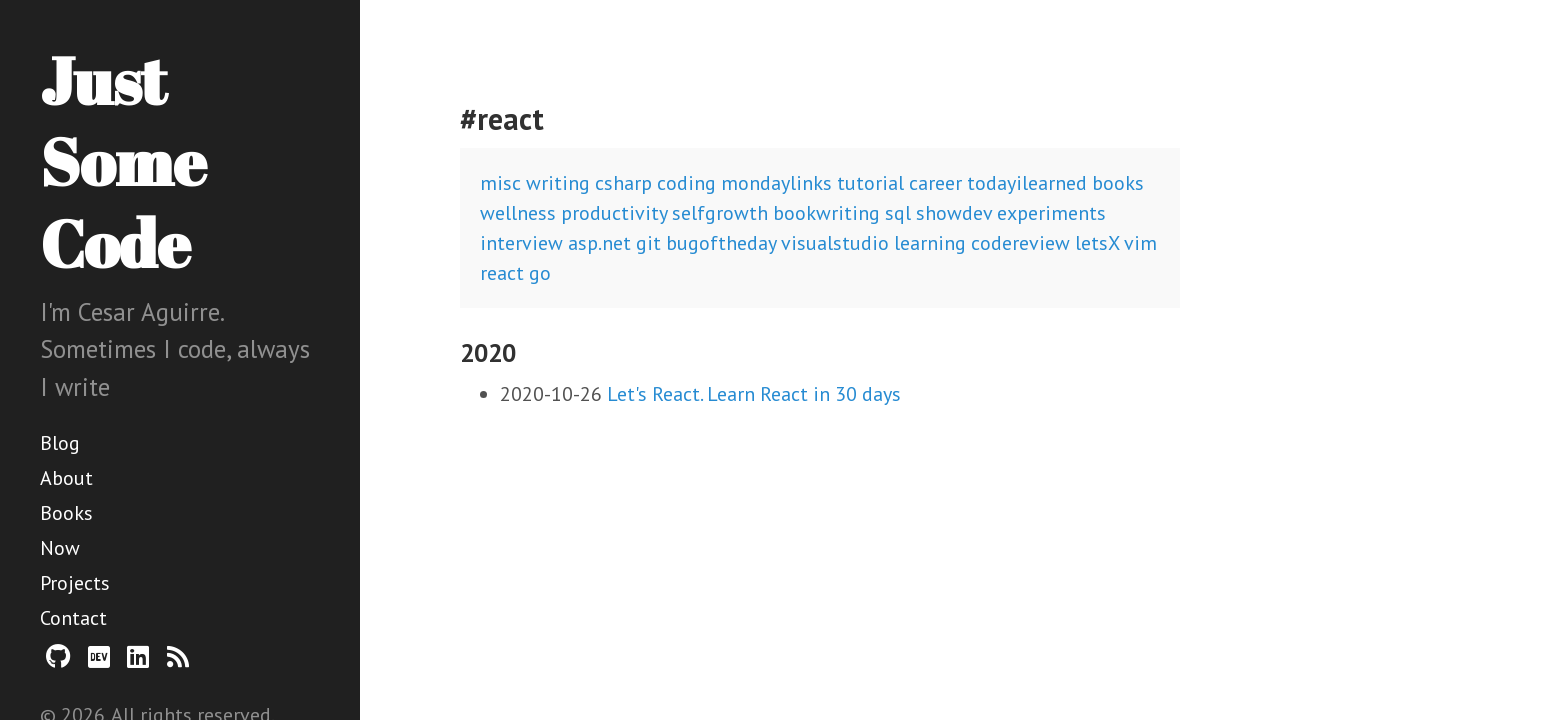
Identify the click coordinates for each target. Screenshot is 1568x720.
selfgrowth (720, 213)
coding (686, 183)
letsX (1097, 243)
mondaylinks (776, 183)
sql (898, 213)
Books (66, 513)
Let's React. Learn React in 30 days (754, 394)
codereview (1020, 243)
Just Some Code (123, 161)
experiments (1051, 213)
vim (1140, 243)
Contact (73, 618)
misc (500, 183)
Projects (75, 583)
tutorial (870, 183)
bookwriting (826, 213)
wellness (518, 213)
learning (930, 243)
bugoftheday (721, 243)
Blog (60, 443)
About (66, 478)
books (1118, 183)
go (540, 273)
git (648, 243)
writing (558, 183)
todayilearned (1027, 183)
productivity (614, 213)
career (935, 183)
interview (521, 243)
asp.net (599, 243)
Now (60, 548)
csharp (623, 183)
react (502, 273)
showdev (954, 213)
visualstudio (835, 243)
